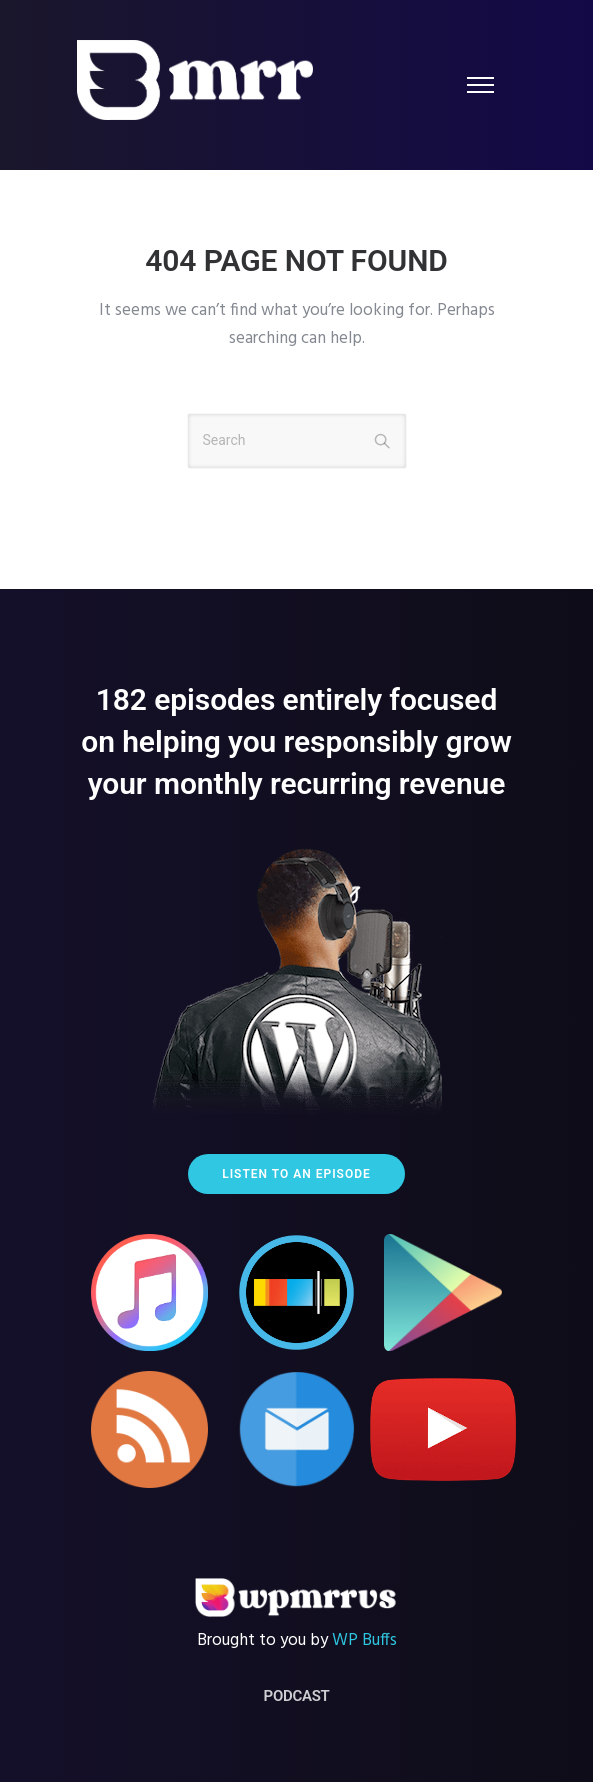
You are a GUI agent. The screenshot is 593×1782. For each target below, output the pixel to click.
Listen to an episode (296, 1174)
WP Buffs (364, 1640)
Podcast (297, 1696)
